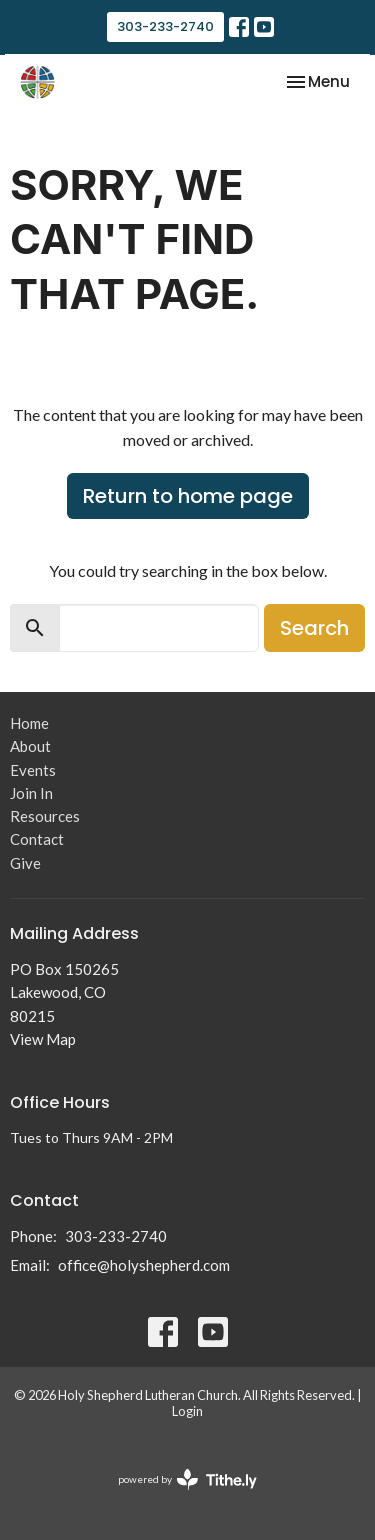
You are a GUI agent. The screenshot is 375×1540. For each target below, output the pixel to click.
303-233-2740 (165, 26)
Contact (37, 839)
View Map (43, 1039)
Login (187, 1411)
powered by (187, 1479)
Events (33, 770)
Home (29, 723)
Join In (31, 793)
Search (314, 628)
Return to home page (188, 496)
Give (25, 863)
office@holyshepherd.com (144, 1265)
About (30, 746)
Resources (45, 816)
